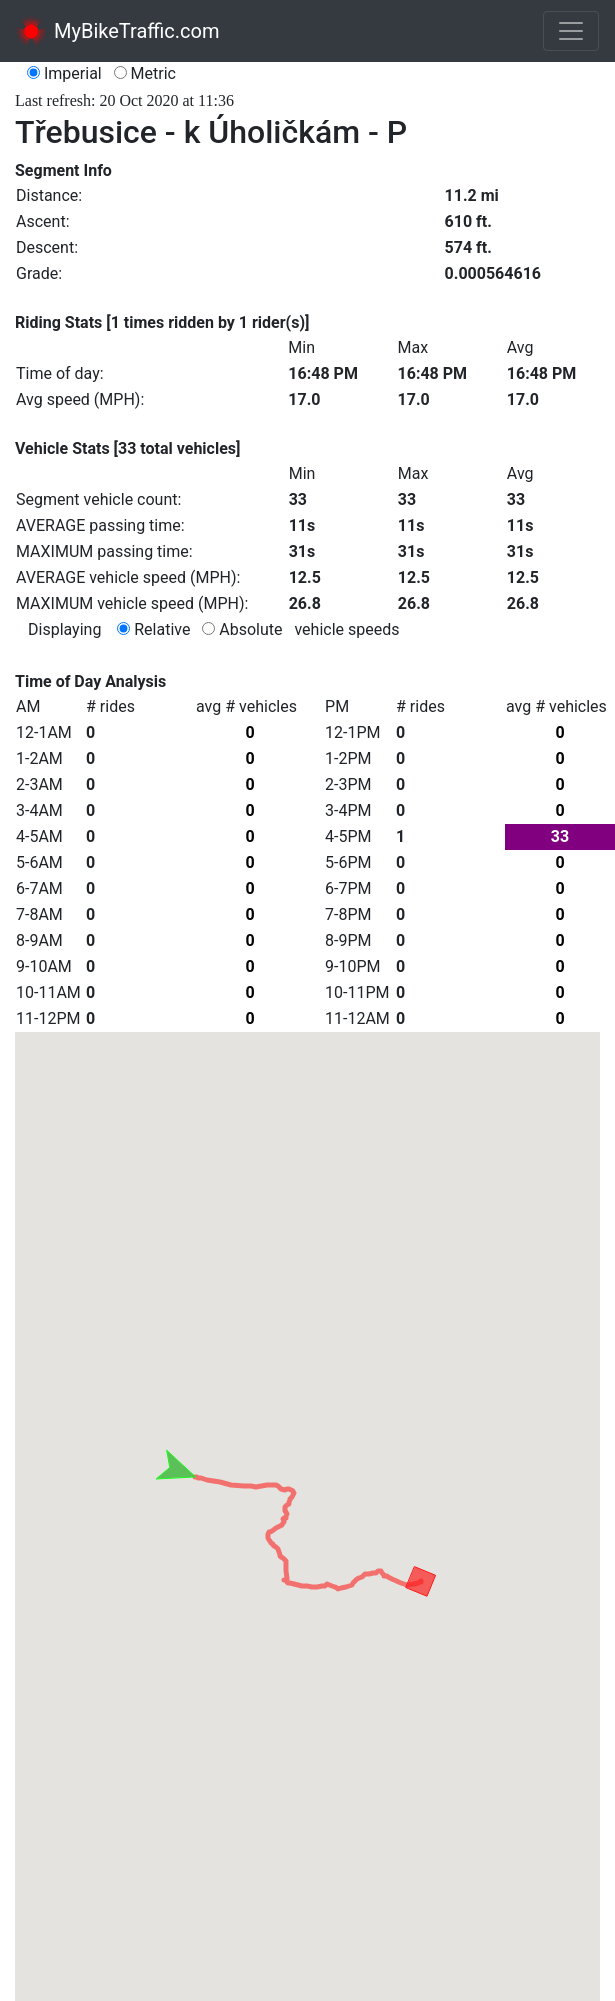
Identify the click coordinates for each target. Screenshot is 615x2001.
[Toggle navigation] (571, 31)
